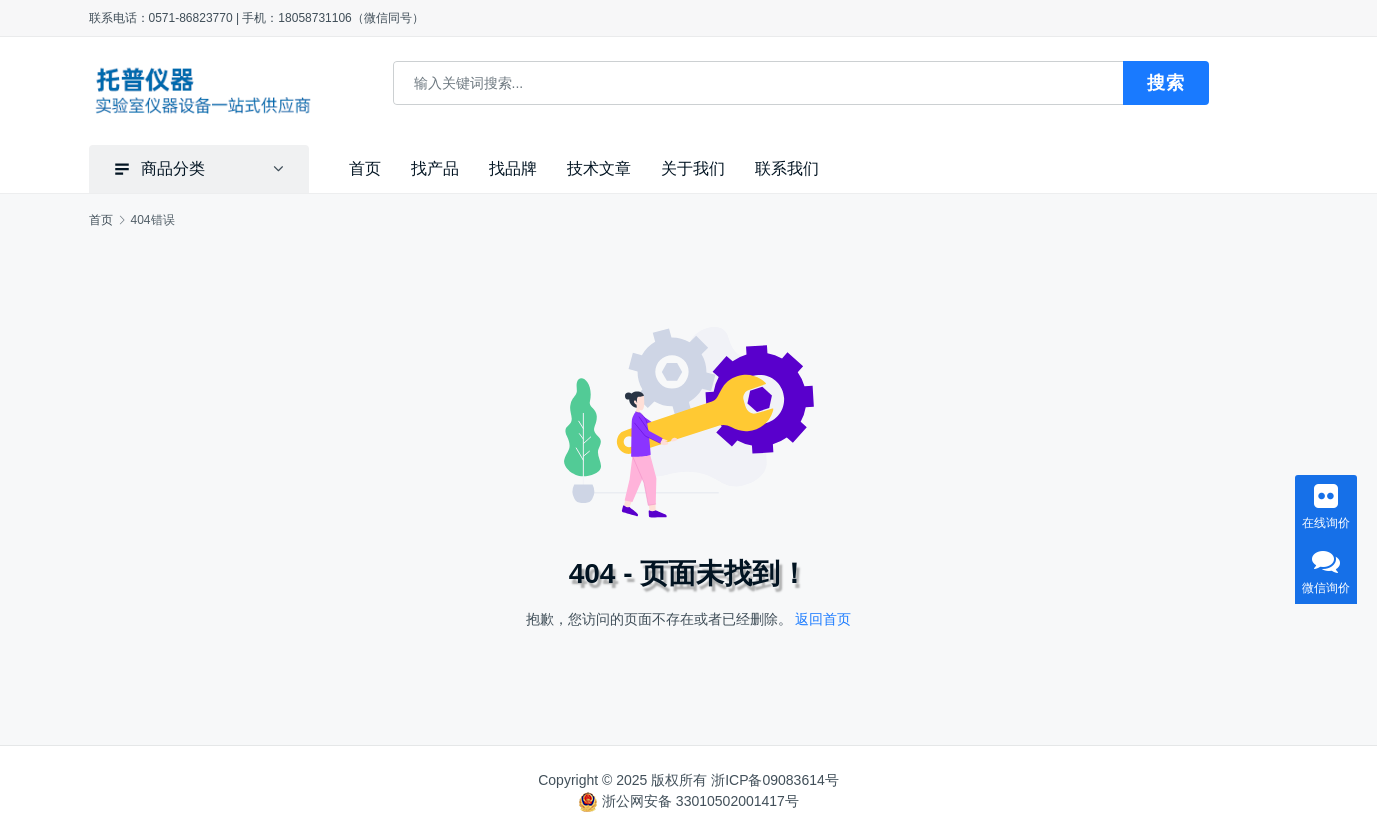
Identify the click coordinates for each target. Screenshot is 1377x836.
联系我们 (787, 168)
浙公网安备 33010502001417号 (700, 801)
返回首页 (823, 618)
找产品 (435, 168)
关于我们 (693, 168)
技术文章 (599, 168)
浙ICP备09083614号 (775, 780)
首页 (365, 168)
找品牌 (513, 168)
